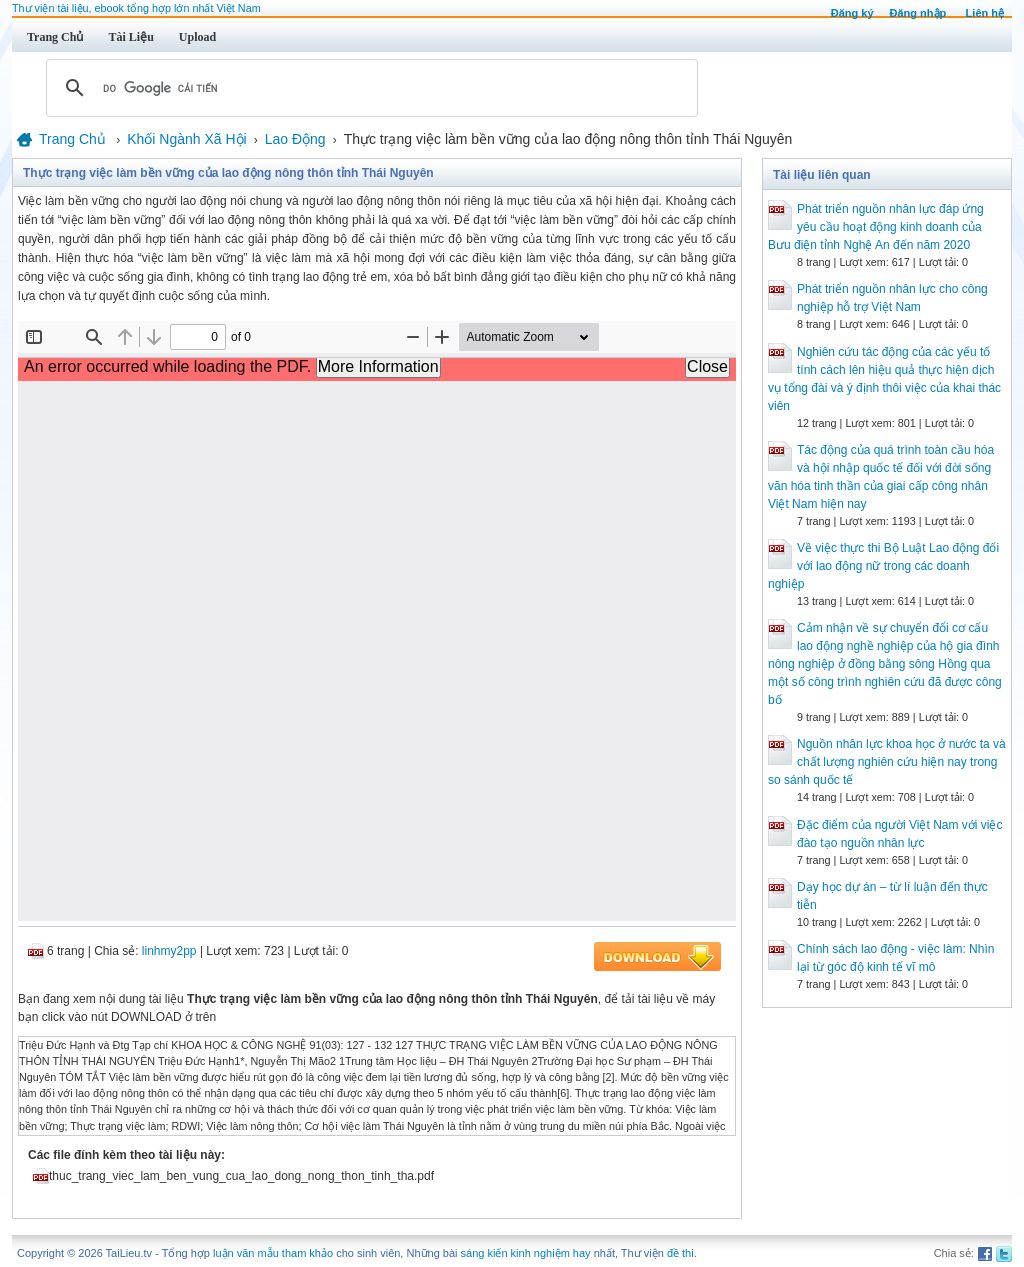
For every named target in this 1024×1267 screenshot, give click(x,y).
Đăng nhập (918, 13)
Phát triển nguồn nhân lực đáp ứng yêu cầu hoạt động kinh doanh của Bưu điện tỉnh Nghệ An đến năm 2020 (876, 227)
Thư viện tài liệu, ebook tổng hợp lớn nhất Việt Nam (136, 8)
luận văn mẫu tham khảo (273, 1253)
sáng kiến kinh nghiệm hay (526, 1253)
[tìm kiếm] (369, 88)
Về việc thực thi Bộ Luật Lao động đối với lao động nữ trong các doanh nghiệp (883, 566)
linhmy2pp (169, 951)
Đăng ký (852, 13)
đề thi (680, 1253)
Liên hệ (985, 13)
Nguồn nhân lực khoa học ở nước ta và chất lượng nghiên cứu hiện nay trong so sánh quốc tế (887, 762)
